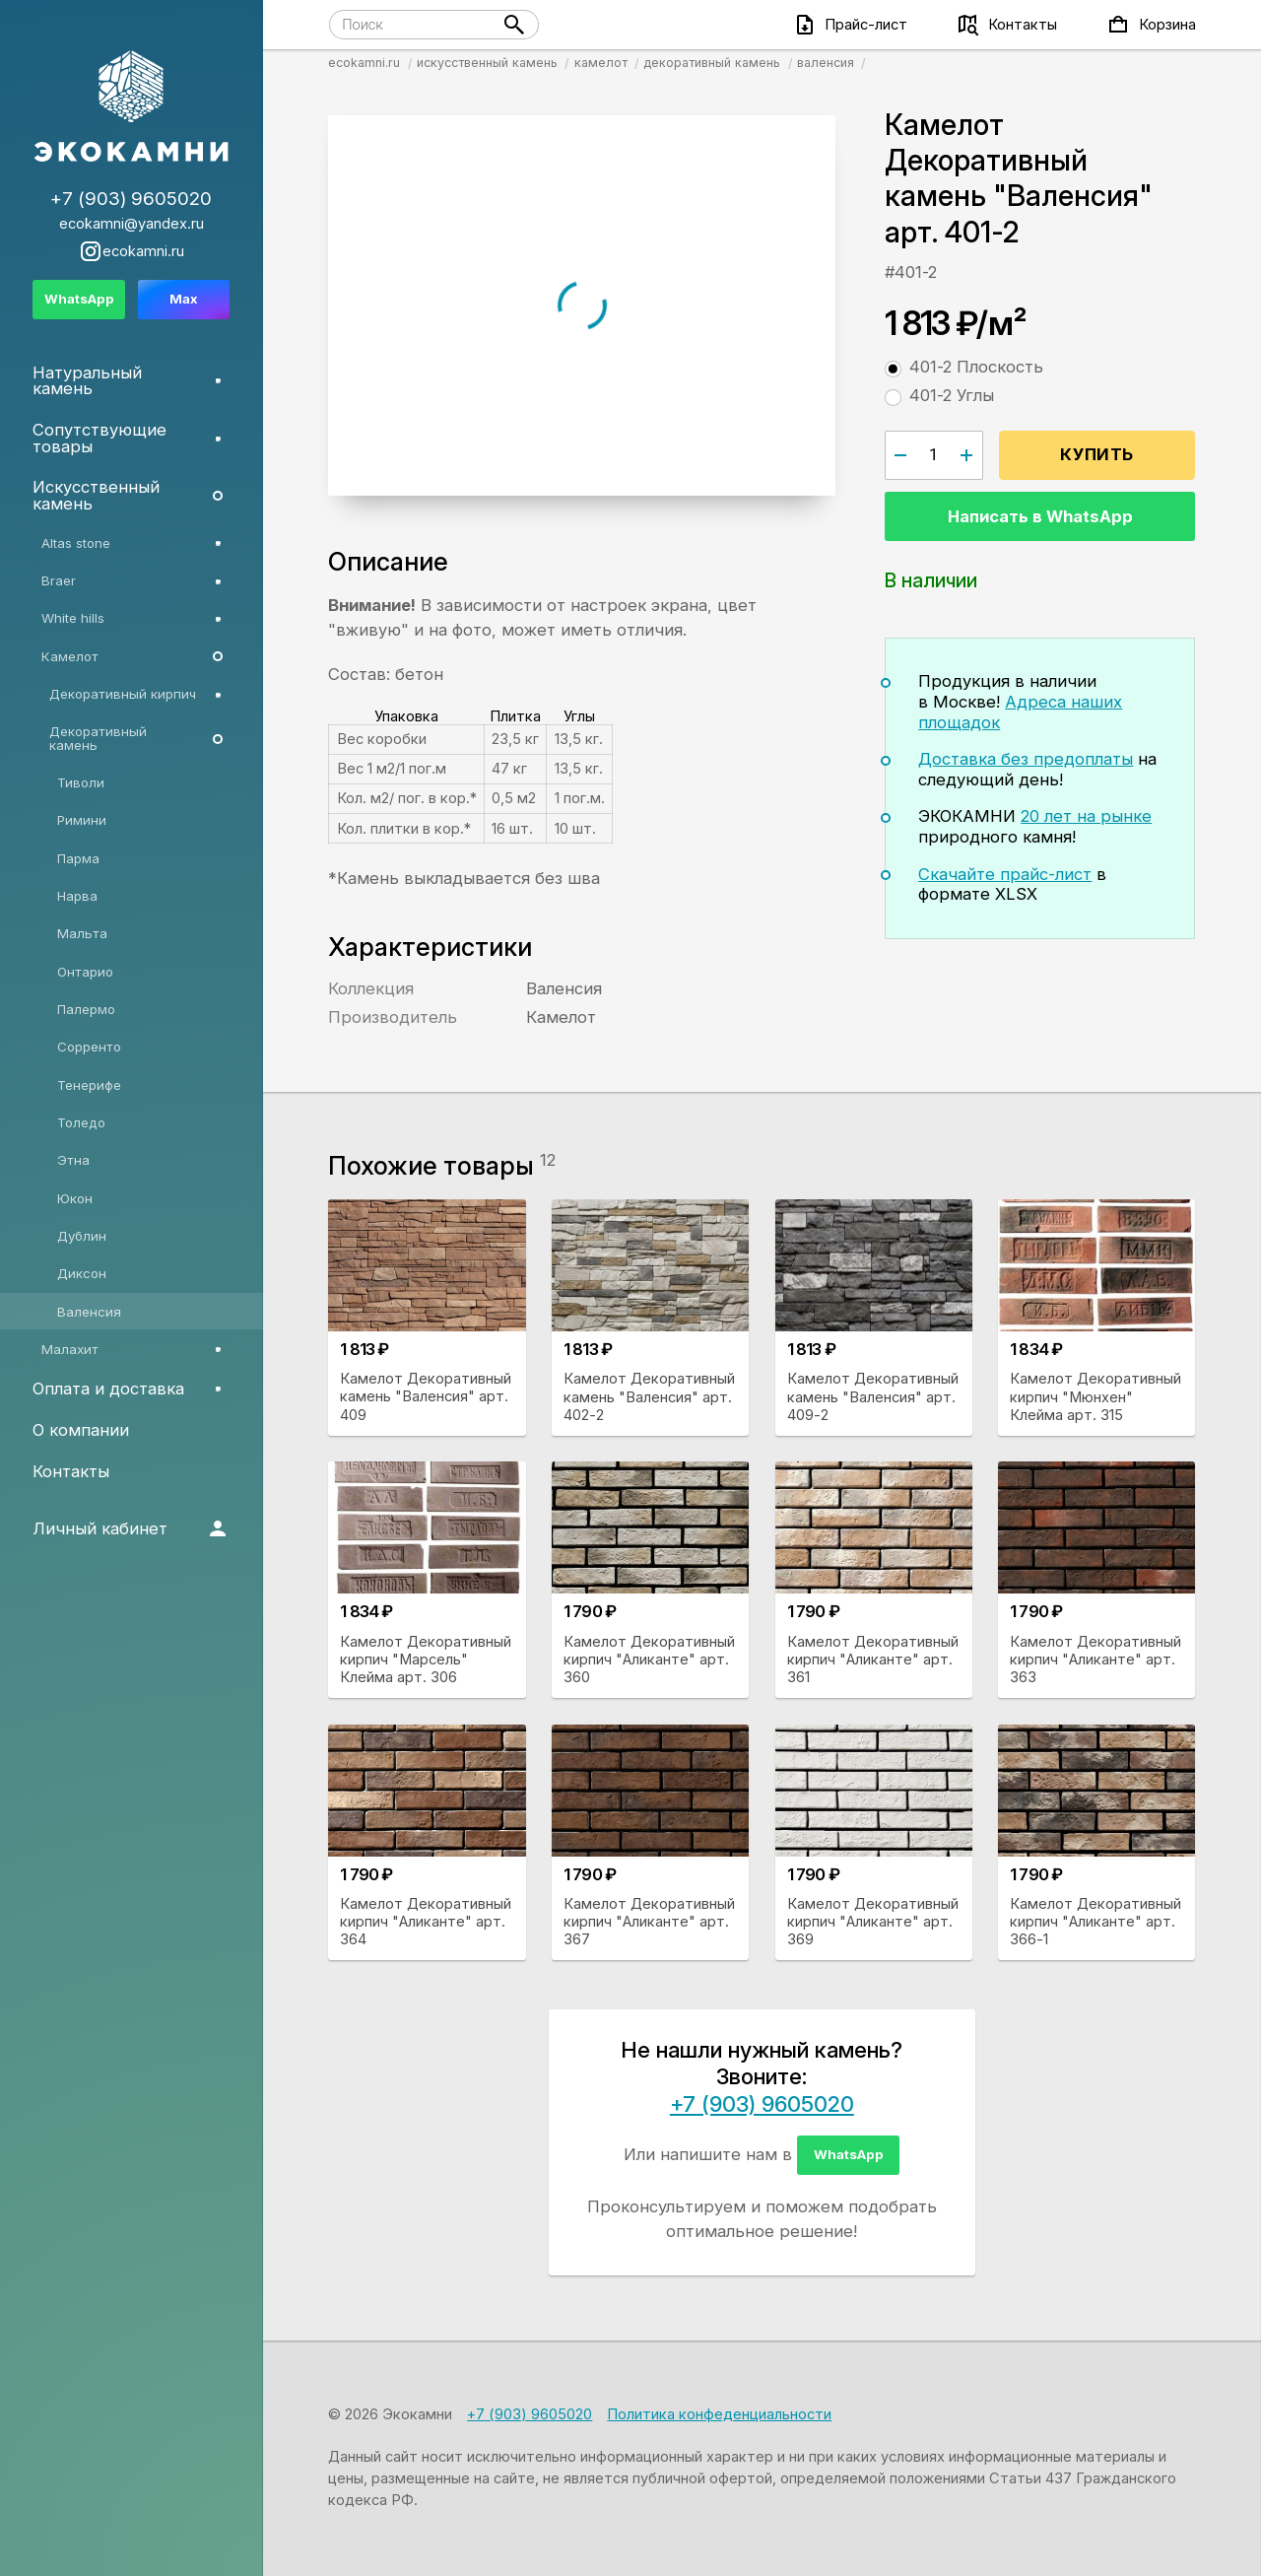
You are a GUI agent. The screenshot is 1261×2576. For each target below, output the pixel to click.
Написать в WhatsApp (1040, 516)
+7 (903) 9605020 (762, 2104)
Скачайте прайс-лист (1005, 874)
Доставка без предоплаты (1025, 759)
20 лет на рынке (1086, 816)
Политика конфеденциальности (719, 2414)
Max (183, 298)
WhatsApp (849, 2154)
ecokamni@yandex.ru (131, 224)
